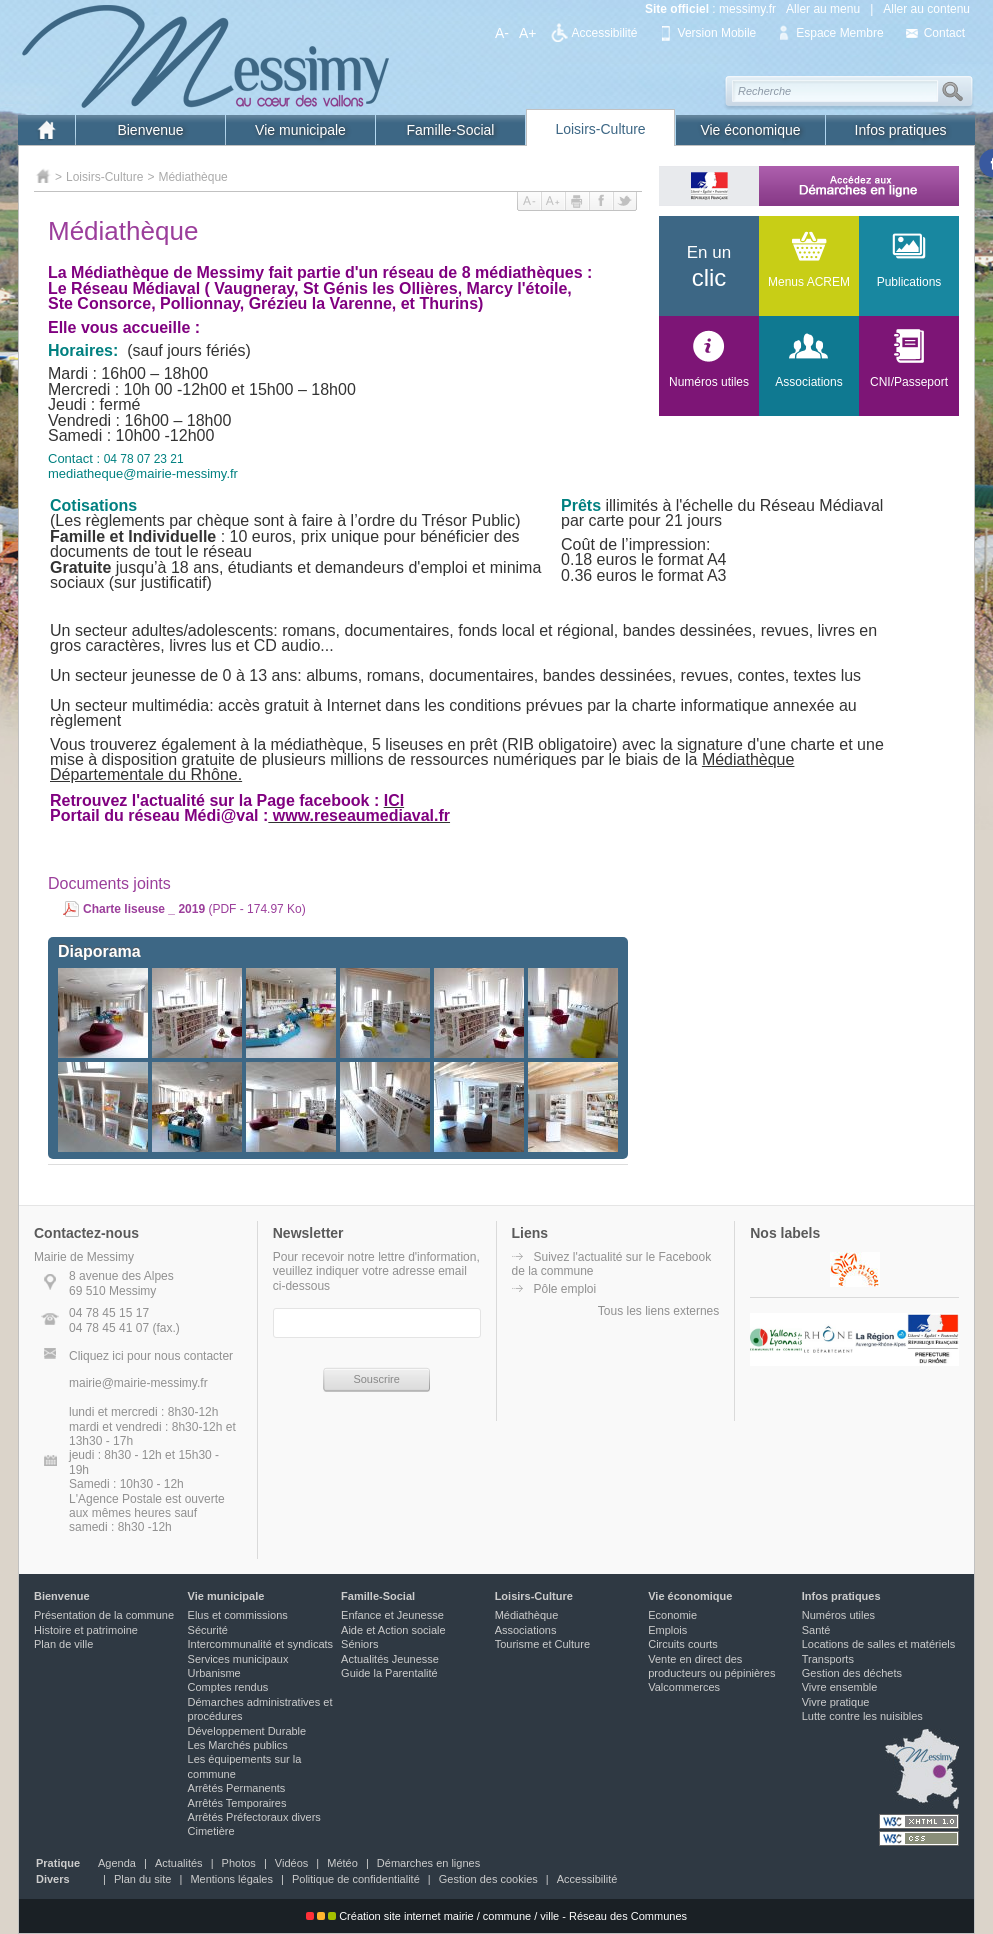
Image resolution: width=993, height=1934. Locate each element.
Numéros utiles (838, 1615)
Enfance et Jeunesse (392, 1615)
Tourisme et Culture (542, 1644)
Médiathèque (192, 177)
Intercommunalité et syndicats (261, 1644)
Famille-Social (451, 130)
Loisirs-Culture (600, 129)
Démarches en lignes (428, 1863)
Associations (526, 1630)
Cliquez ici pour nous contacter (151, 1356)
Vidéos (291, 1863)
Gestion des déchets (852, 1673)
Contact (944, 33)
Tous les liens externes (658, 1311)
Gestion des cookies (488, 1879)
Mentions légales (231, 1879)
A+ (528, 33)
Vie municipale (300, 130)
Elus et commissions (238, 1615)
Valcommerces (684, 1687)
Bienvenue (150, 130)
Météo (342, 1863)
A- (502, 33)
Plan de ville (63, 1644)
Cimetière (211, 1831)
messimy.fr (747, 9)
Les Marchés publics (238, 1745)
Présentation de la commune (104, 1615)
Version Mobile (717, 33)
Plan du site (142, 1879)
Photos (239, 1863)
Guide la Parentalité (389, 1673)
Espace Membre (839, 33)
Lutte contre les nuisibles (862, 1716)
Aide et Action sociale (393, 1630)
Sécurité (208, 1630)
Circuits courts (683, 1644)
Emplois (667, 1630)
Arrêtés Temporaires (237, 1803)
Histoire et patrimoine (86, 1630)
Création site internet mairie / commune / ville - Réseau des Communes (496, 1916)
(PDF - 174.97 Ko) (194, 909)
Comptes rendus (228, 1687)
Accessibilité (605, 33)
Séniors (359, 1644)
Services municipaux (238, 1659)
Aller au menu (823, 9)
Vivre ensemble (840, 1687)
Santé (816, 1630)
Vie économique (750, 130)
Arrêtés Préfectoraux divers (254, 1817)
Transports (828, 1659)
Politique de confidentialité (356, 1879)
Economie (672, 1615)
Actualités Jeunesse (390, 1659)
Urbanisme (214, 1673)
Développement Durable (247, 1731)
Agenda (117, 1863)
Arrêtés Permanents (237, 1788)
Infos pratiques (901, 130)
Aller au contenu (926, 9)
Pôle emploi (565, 1289)
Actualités (179, 1863)
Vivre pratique (836, 1702)
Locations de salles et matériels (878, 1644)
